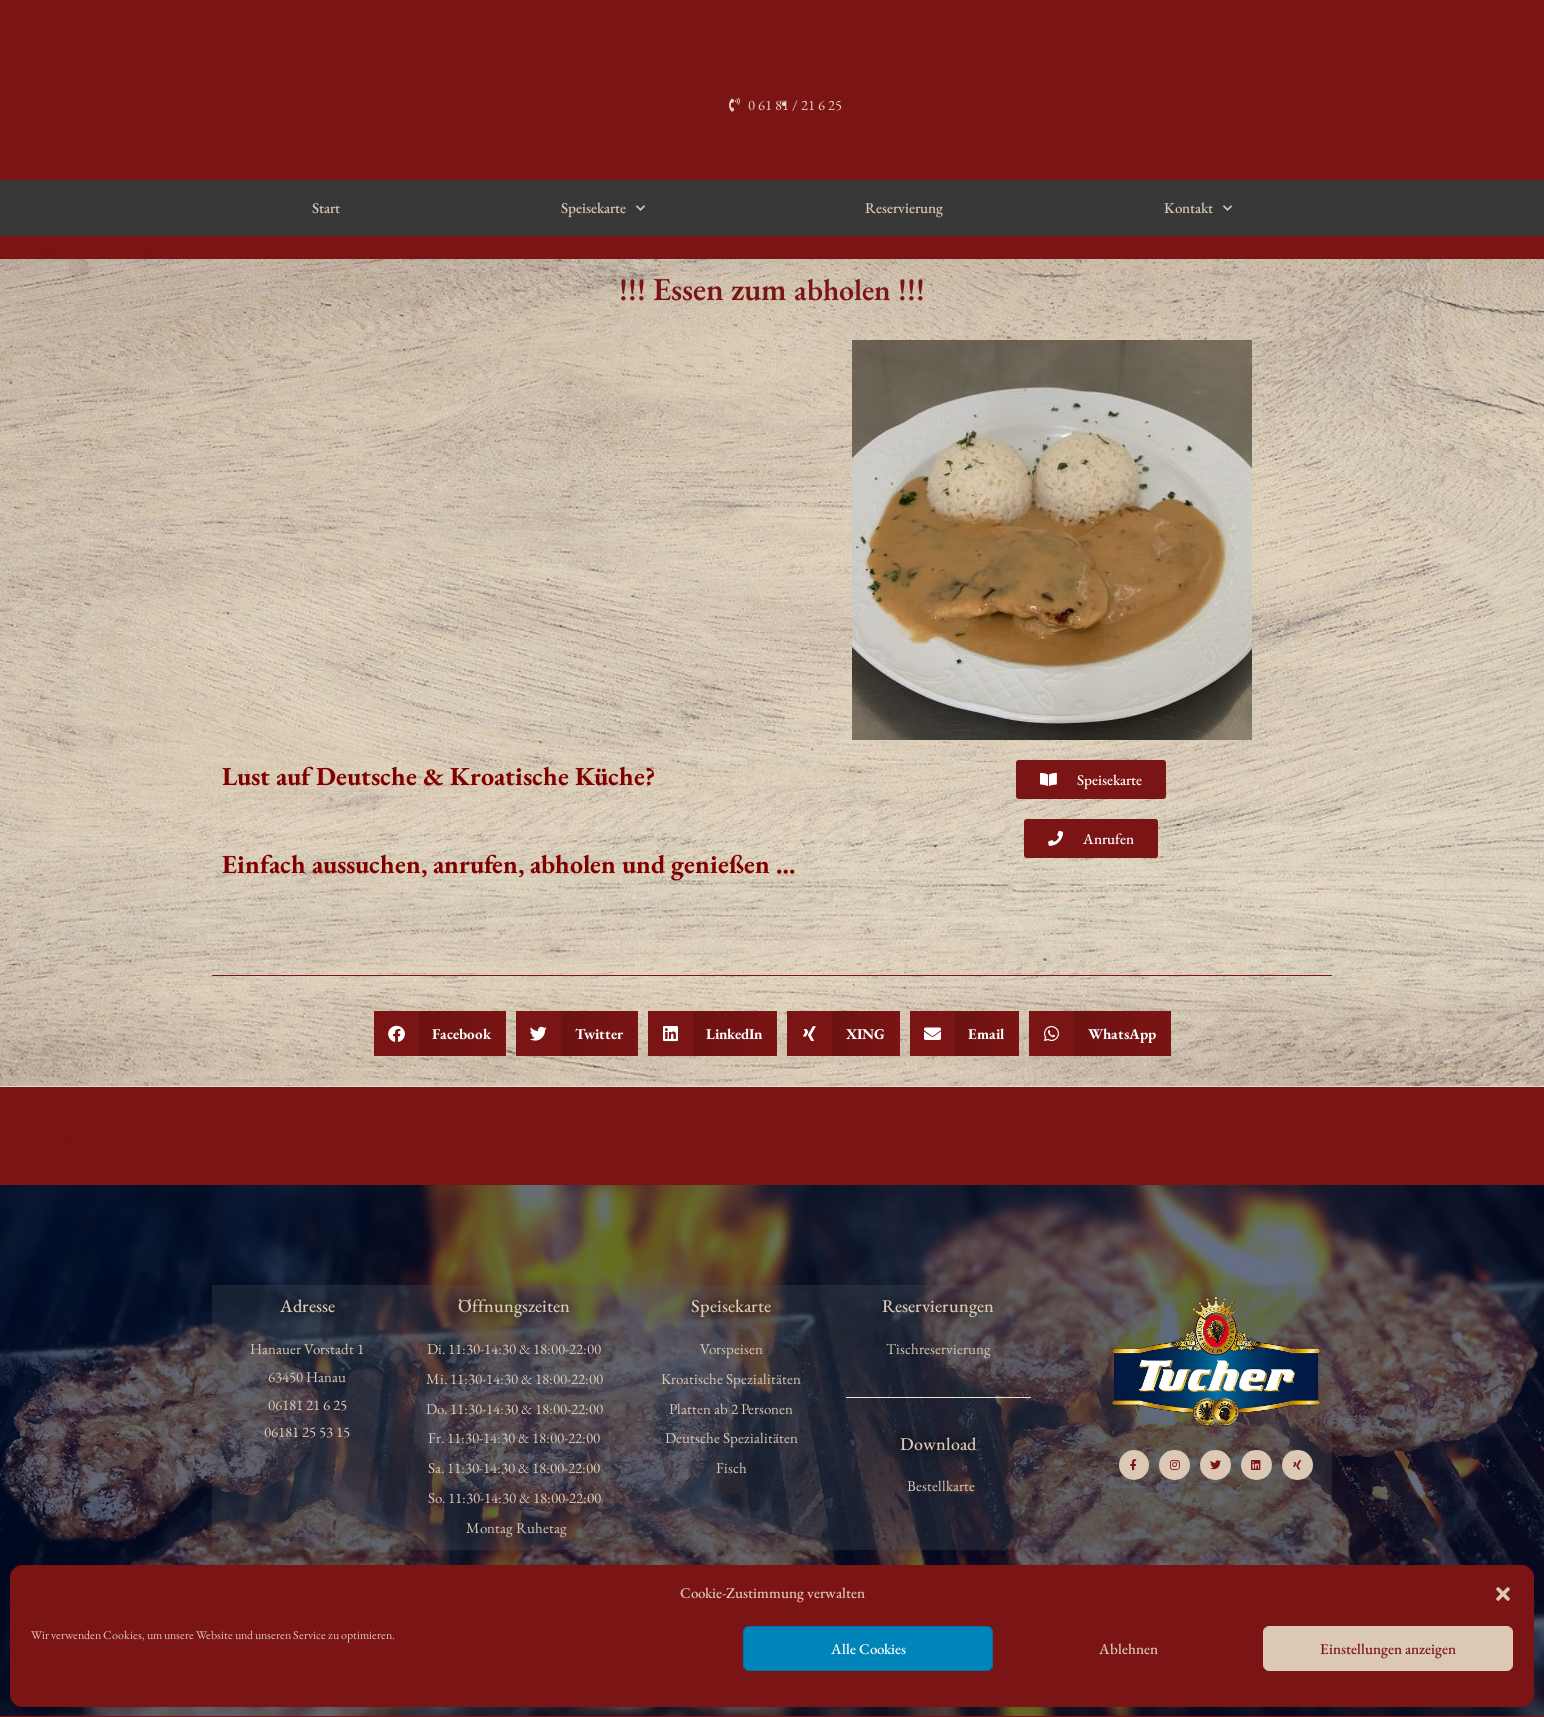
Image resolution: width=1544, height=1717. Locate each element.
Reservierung (904, 207)
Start (326, 207)
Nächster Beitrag (1484, 1134)
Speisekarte (603, 208)
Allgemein (59, 246)
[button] (1503, 1594)
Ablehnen (1128, 1648)
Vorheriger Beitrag (64, 1134)
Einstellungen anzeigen (1388, 1648)
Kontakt (1198, 208)
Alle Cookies (868, 1648)
